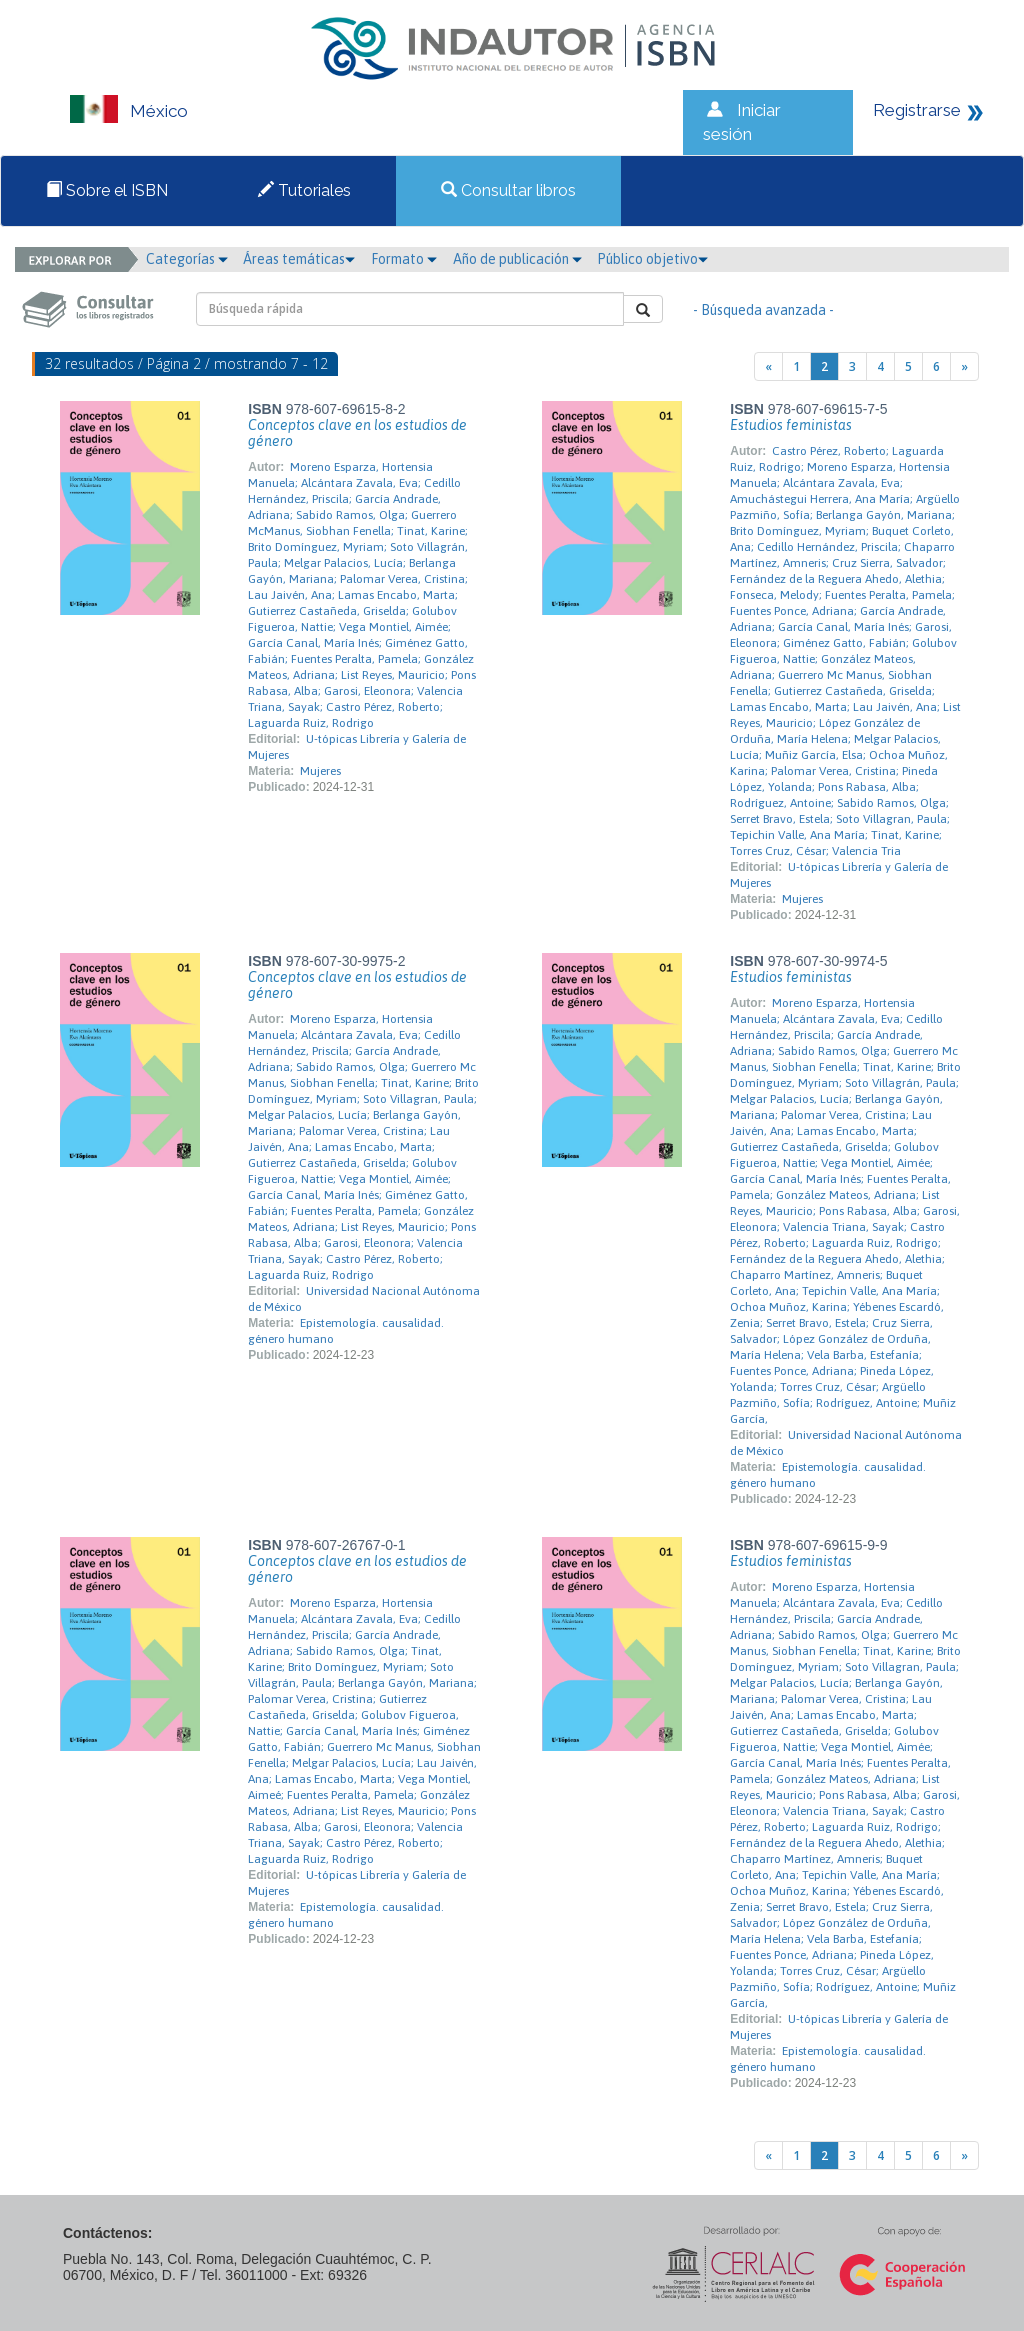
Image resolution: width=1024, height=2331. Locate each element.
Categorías (187, 259)
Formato (404, 259)
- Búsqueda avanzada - (763, 310)
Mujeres (320, 771)
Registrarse (917, 110)
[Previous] (768, 366)
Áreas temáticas (299, 259)
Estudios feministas (791, 425)
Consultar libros (508, 190)
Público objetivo (652, 259)
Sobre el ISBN (107, 190)
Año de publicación (517, 259)
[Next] (964, 366)
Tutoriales (304, 190)
